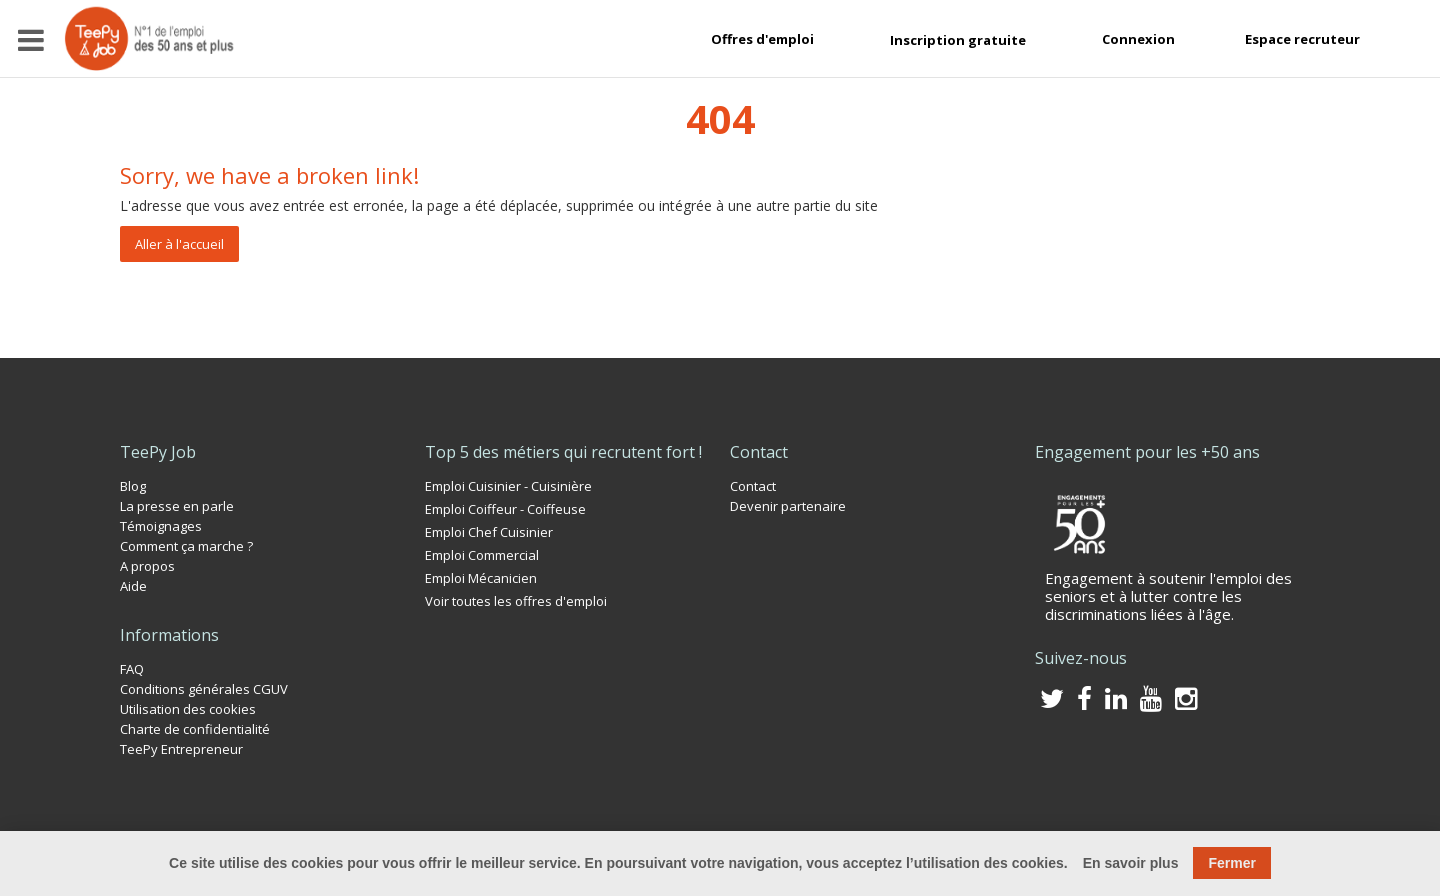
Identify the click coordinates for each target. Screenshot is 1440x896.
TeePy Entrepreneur (181, 749)
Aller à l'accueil (179, 244)
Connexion (1138, 39)
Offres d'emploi (762, 39)
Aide (133, 586)
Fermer (1231, 863)
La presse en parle (177, 506)
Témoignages (161, 526)
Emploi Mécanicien (481, 578)
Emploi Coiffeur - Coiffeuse (505, 509)
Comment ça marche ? (186, 546)
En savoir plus (1131, 863)
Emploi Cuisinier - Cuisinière (508, 486)
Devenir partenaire (788, 506)
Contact (753, 486)
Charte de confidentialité (195, 729)
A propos (147, 566)
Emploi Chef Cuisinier (489, 532)
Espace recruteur (1302, 39)
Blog (133, 486)
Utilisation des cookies (188, 709)
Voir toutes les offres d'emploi (516, 601)
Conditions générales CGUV (204, 689)
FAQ (132, 669)
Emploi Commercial (482, 555)
